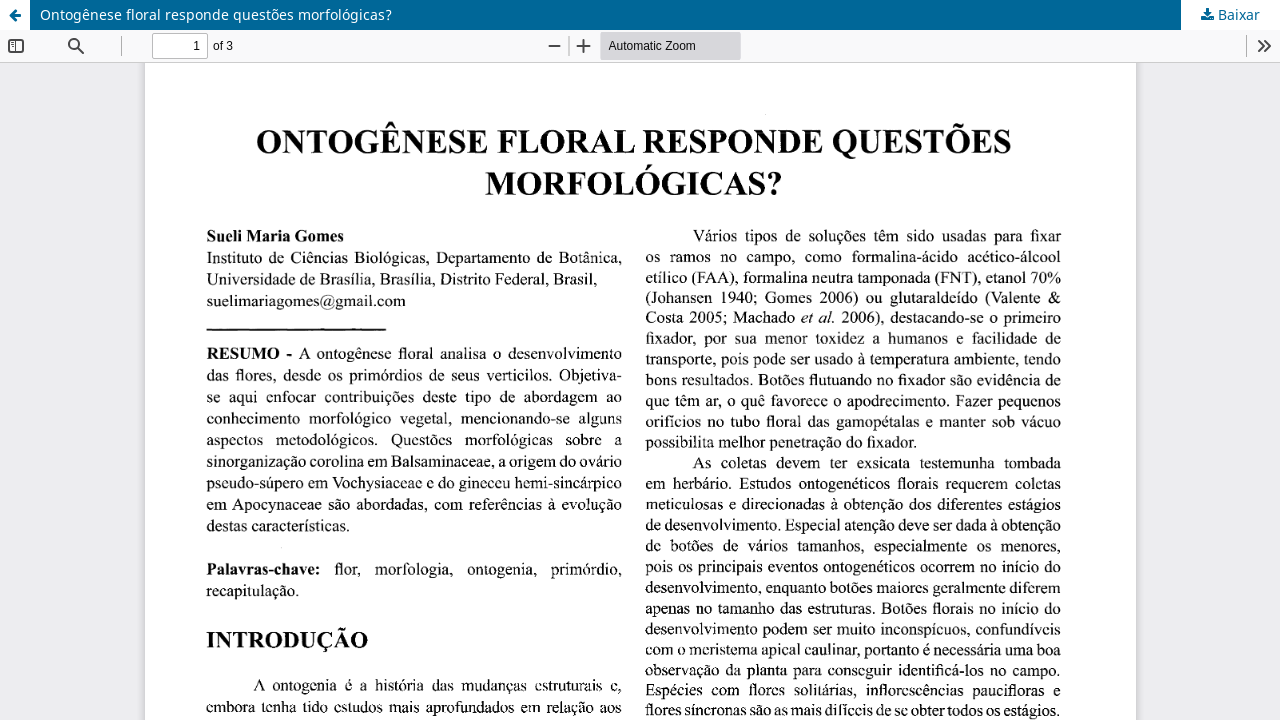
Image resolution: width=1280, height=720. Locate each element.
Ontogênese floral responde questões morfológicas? (216, 14)
